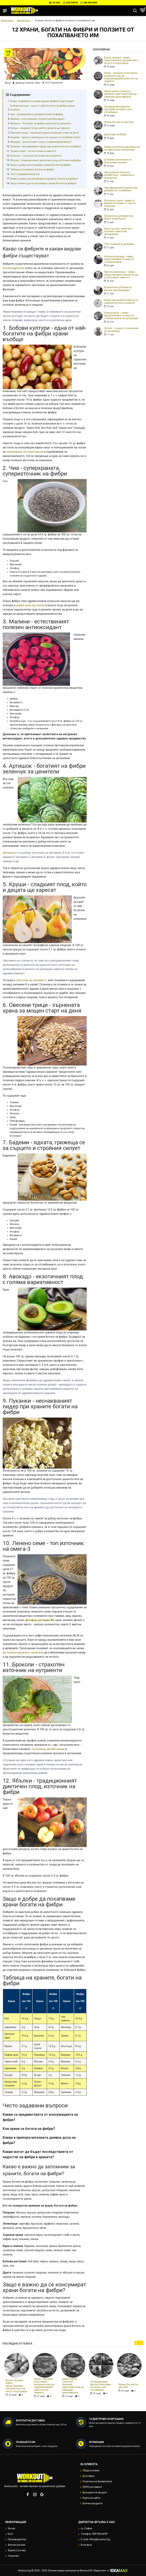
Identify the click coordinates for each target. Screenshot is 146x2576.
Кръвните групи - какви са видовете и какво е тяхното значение (120, 203)
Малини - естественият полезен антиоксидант (37, 118)
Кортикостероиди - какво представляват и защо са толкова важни (119, 259)
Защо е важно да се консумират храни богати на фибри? (43, 183)
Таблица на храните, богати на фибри (32, 169)
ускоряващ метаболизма (48, 1749)
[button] (136, 2343)
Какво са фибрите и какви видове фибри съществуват (42, 101)
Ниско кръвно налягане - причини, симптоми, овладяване (118, 231)
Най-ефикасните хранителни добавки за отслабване (120, 189)
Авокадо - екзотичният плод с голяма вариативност (41, 141)
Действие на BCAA (115, 134)
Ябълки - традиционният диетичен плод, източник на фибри (45, 160)
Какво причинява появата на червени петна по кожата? (121, 301)
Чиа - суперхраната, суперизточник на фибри (36, 114)
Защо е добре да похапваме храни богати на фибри (40, 164)
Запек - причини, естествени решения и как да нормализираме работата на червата (121, 77)
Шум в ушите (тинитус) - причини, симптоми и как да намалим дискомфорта (120, 94)
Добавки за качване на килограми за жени (117, 161)
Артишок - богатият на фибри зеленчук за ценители (40, 123)
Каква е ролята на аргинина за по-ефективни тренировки (122, 148)
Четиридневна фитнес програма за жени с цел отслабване (118, 109)
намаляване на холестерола (24, 451)
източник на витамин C (31, 980)
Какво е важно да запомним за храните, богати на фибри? (44, 178)
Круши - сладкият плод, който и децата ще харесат (40, 128)
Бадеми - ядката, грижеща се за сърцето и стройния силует (45, 137)
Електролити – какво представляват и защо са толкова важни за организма (121, 316)
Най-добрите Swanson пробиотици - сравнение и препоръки (119, 175)
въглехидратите (13, 268)
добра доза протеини (30, 605)
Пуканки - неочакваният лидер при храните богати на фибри (45, 146)
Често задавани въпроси (25, 174)
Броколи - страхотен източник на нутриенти (35, 155)
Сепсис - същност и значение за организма (121, 329)
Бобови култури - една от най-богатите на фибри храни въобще (42, 107)
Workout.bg (7, 20)
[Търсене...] (135, 10)
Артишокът (10, 852)
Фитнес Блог (24, 20)
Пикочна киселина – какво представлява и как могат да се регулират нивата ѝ (121, 275)
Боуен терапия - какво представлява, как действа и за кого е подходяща (121, 60)
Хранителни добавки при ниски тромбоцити (118, 217)
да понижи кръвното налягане (23, 1652)
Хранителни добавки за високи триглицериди (118, 288)
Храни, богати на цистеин (119, 122)
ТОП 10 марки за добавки (119, 244)
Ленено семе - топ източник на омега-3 (33, 151)
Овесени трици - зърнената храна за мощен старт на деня (44, 132)
